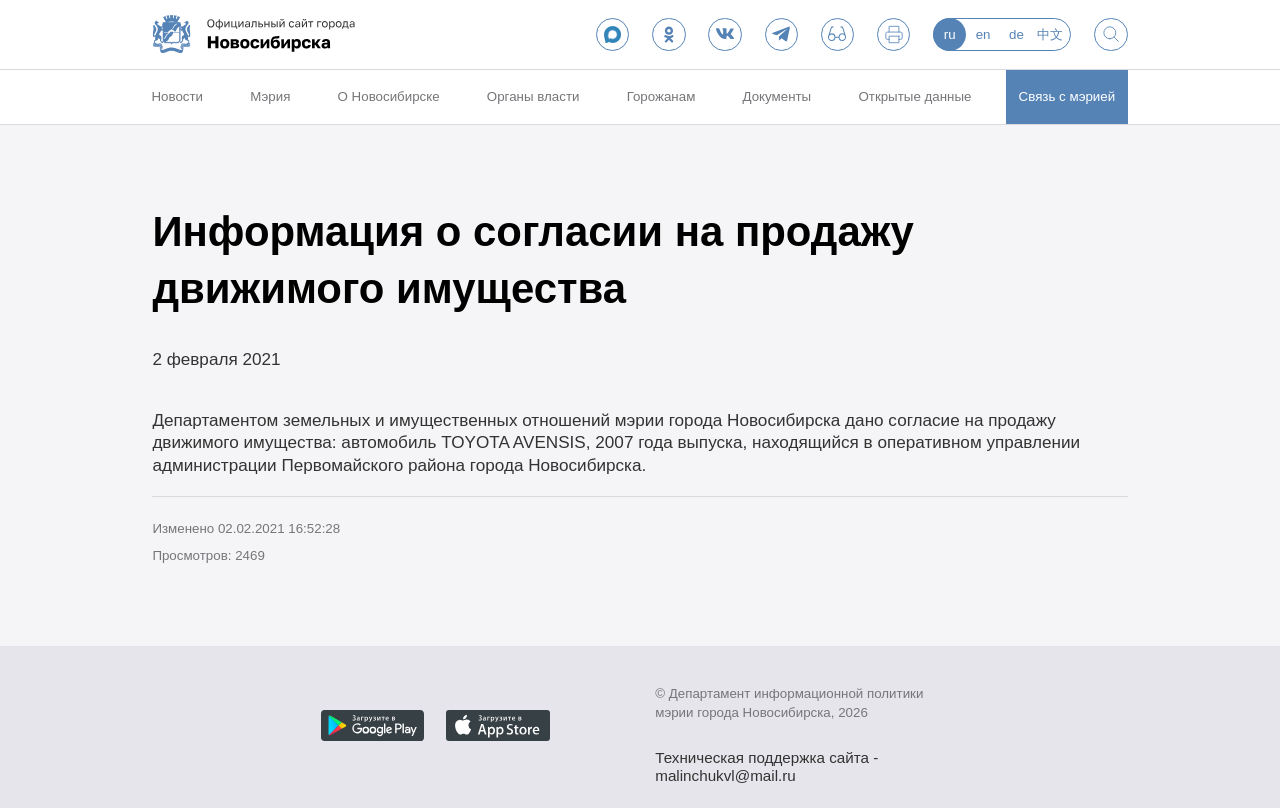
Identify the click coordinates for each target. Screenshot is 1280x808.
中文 (1050, 34)
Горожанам (661, 96)
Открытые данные (914, 96)
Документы (777, 96)
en (983, 34)
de (1016, 34)
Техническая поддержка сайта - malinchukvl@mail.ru (766, 759)
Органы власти (533, 96)
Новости (177, 96)
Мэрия (270, 96)
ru (950, 34)
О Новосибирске (389, 96)
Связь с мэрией (1067, 96)
